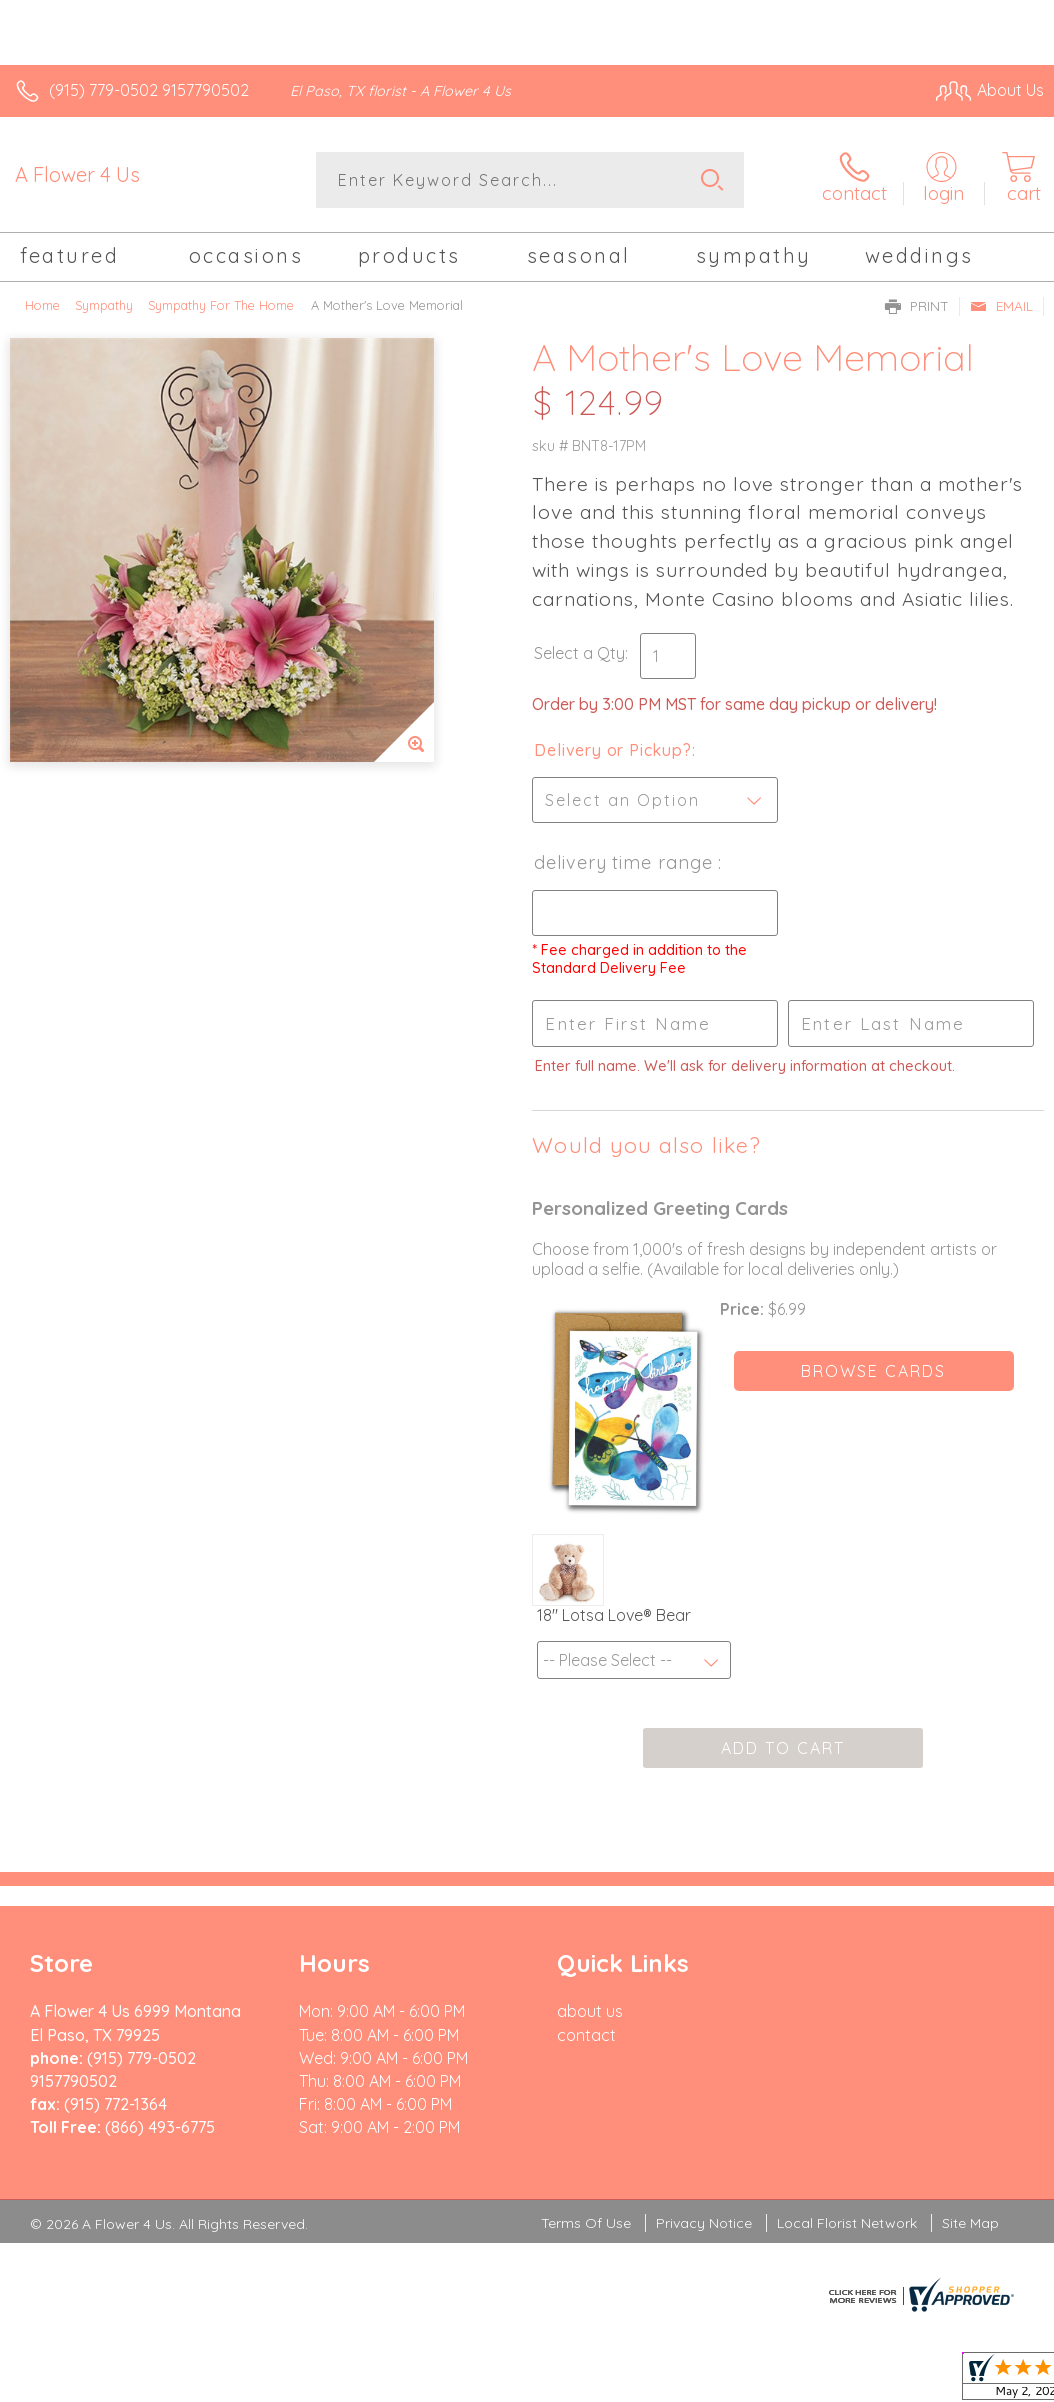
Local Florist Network (847, 2223)
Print (917, 306)
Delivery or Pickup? (612, 750)
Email (1001, 306)
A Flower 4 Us (77, 174)
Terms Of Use (586, 2223)
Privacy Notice (704, 2223)
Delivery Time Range (626, 862)
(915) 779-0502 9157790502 (149, 90)
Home (42, 305)
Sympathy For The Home (221, 305)
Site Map (970, 2223)
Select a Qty (579, 653)
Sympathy (104, 305)
